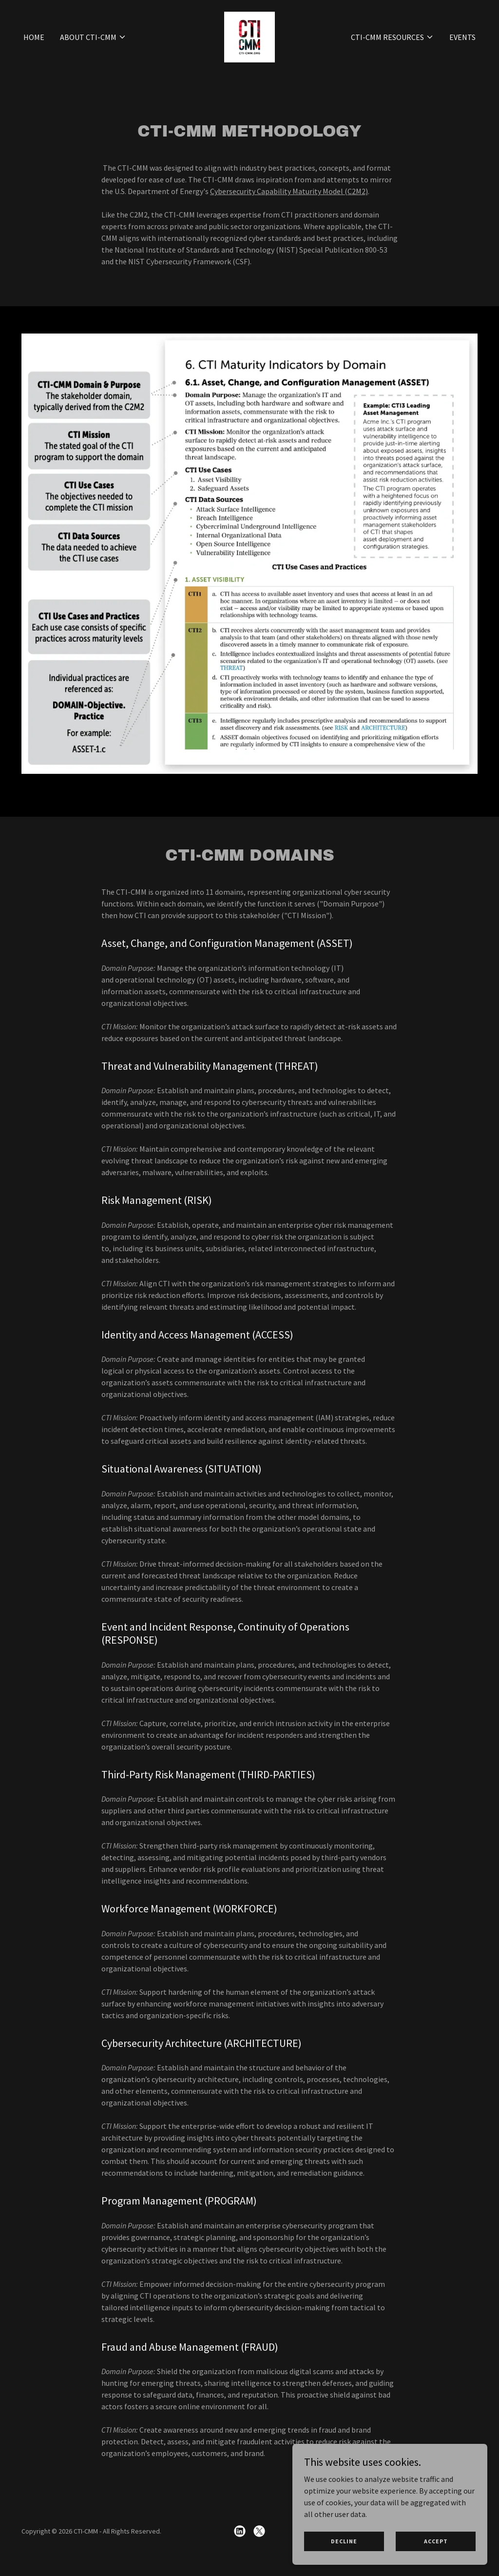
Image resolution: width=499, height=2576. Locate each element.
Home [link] (33, 55)
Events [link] (462, 55)
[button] (93, 55)
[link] (249, 54)
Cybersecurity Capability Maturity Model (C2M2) (289, 191)
